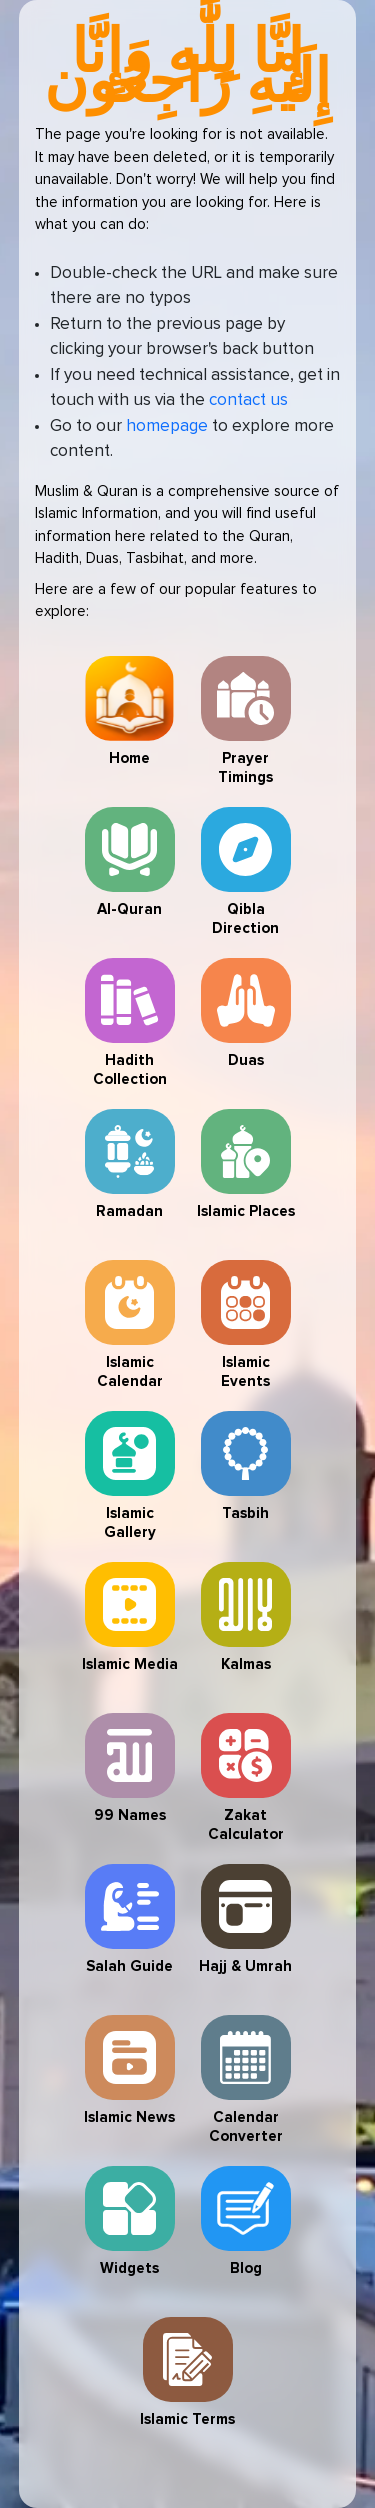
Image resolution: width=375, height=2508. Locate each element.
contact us (248, 400)
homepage (167, 426)
